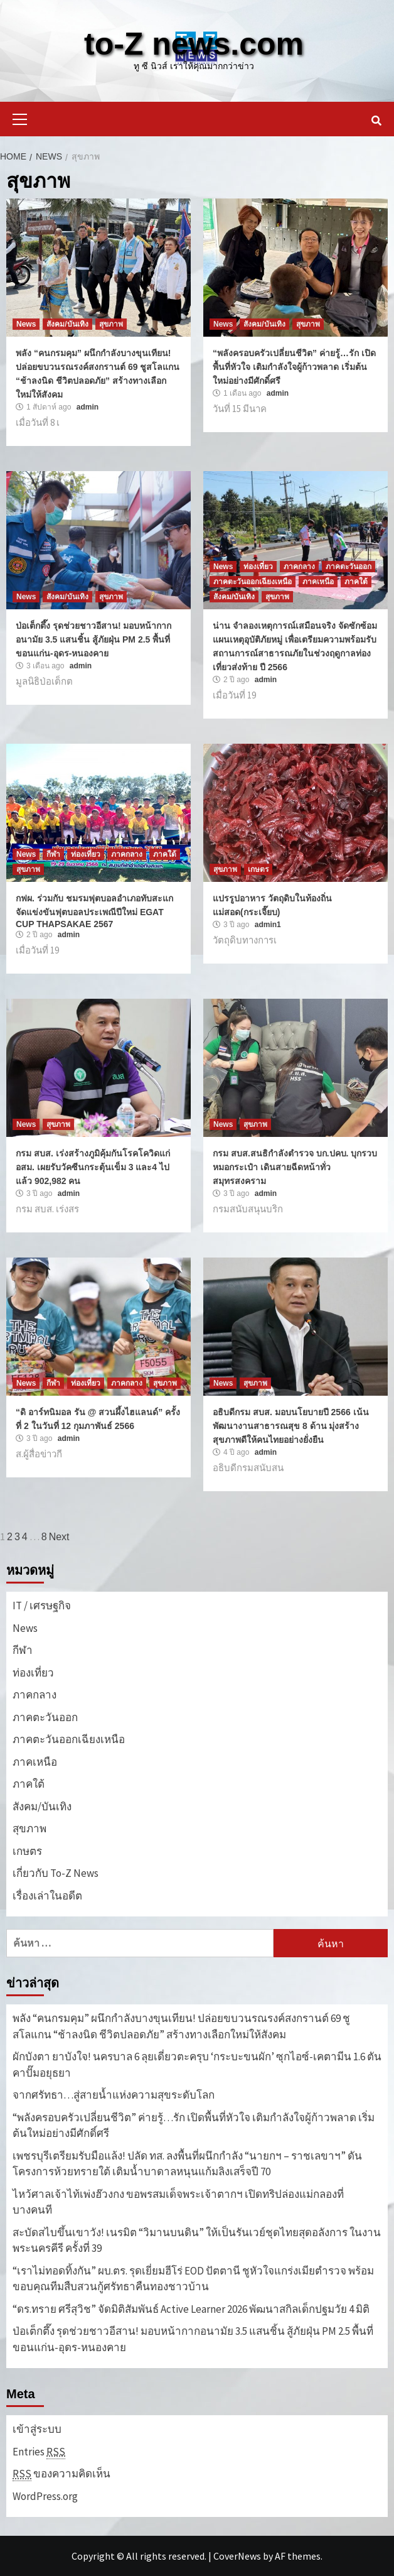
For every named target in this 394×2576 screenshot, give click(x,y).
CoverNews (237, 2556)
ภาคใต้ (356, 581)
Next (59, 1536)
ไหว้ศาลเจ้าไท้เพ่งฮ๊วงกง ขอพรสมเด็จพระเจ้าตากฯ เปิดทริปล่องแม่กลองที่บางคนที (178, 2202)
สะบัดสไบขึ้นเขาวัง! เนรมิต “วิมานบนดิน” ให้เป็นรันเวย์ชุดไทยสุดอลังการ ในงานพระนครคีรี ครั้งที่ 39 (197, 2240)
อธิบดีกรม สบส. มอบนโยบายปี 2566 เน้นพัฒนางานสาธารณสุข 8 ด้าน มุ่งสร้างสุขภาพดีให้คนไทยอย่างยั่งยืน (291, 1426)
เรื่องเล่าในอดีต (47, 1896)
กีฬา (53, 854)
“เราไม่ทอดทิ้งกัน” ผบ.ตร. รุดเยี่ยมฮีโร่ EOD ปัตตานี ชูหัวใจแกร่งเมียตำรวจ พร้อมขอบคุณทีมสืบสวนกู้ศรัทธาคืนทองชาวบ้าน (193, 2279)
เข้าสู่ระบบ (37, 2429)
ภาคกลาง (299, 566)
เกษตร (258, 869)
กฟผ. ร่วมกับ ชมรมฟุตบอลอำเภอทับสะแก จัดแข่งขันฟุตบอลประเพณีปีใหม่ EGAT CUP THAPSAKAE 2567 (94, 911)
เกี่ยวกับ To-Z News (55, 1873)
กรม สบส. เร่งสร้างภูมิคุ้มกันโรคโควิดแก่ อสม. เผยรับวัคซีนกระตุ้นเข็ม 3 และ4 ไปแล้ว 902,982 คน (93, 1167)
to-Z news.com (194, 44)
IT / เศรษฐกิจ (42, 1605)
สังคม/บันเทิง (67, 324)
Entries (39, 2452)
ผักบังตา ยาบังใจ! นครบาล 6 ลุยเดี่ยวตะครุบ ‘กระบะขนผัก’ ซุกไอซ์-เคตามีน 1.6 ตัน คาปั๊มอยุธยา (197, 2065)
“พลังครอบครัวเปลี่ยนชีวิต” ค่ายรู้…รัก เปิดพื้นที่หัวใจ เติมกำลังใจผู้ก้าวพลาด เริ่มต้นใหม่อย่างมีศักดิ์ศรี (294, 367)
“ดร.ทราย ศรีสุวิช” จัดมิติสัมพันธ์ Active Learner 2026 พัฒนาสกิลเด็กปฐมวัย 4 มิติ (191, 2309)
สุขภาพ (111, 324)
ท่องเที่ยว (258, 566)
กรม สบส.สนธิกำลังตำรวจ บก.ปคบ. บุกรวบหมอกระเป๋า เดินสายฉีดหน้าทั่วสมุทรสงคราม (295, 1167)
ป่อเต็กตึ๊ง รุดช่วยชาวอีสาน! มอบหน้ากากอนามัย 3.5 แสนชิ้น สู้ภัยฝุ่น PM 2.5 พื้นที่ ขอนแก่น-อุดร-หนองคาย (93, 639)
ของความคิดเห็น (61, 2474)
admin (87, 407)
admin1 (268, 924)
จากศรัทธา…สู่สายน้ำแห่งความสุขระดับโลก (114, 2095)
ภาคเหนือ (318, 581)
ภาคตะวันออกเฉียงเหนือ (252, 581)
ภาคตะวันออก (348, 566)
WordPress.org (45, 2496)
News (26, 324)
